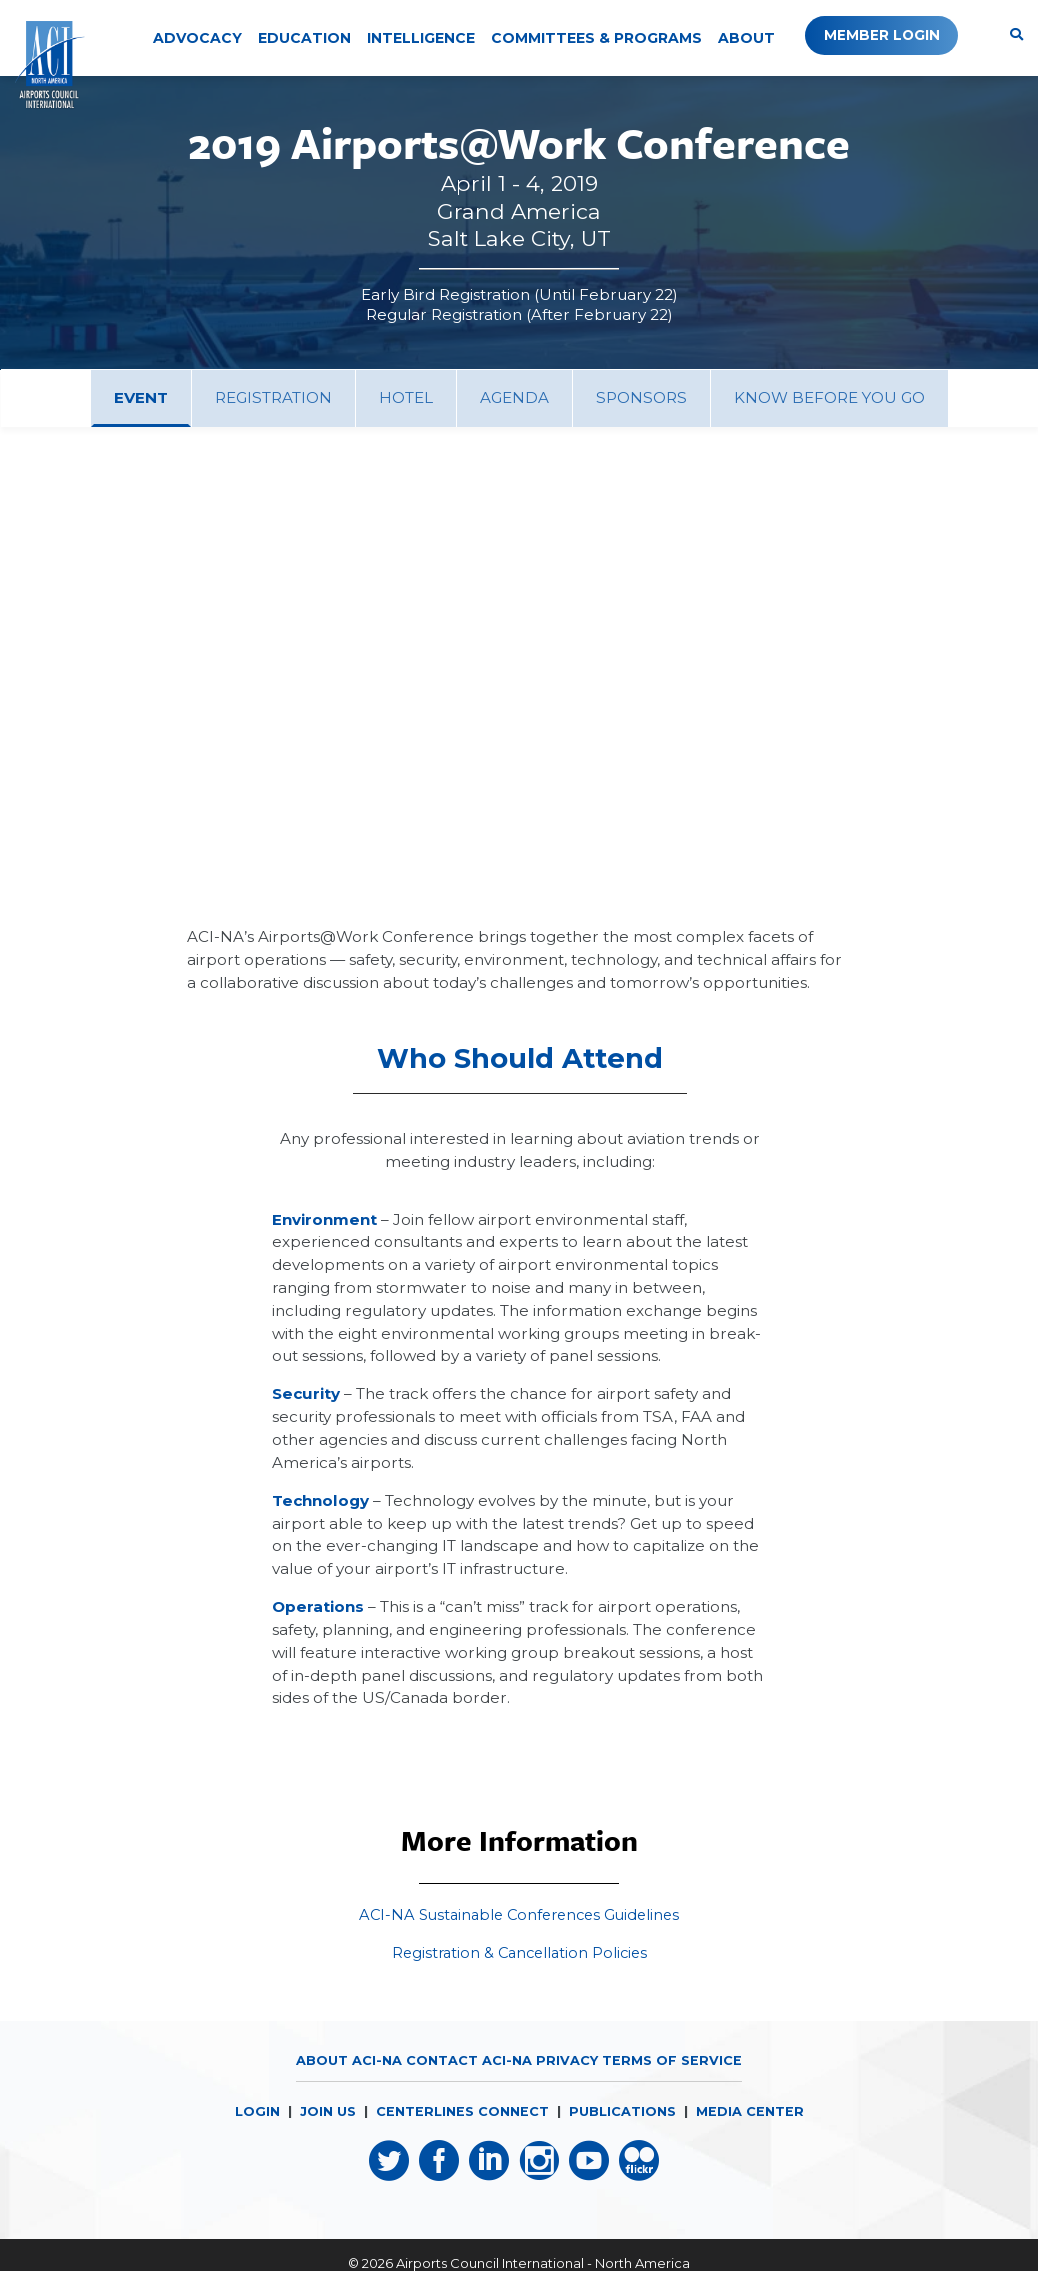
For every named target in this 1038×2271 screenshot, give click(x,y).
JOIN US (327, 2131)
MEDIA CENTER (751, 2131)
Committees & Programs (596, 38)
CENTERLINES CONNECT (462, 2131)
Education (304, 38)
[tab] (141, 398)
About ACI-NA (349, 2080)
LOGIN (256, 2131)
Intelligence (421, 38)
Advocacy (197, 38)
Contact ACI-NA (469, 2080)
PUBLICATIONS (623, 2131)
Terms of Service (672, 2080)
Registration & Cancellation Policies (519, 1973)
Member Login (876, 35)
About (746, 38)
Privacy (567, 2080)
